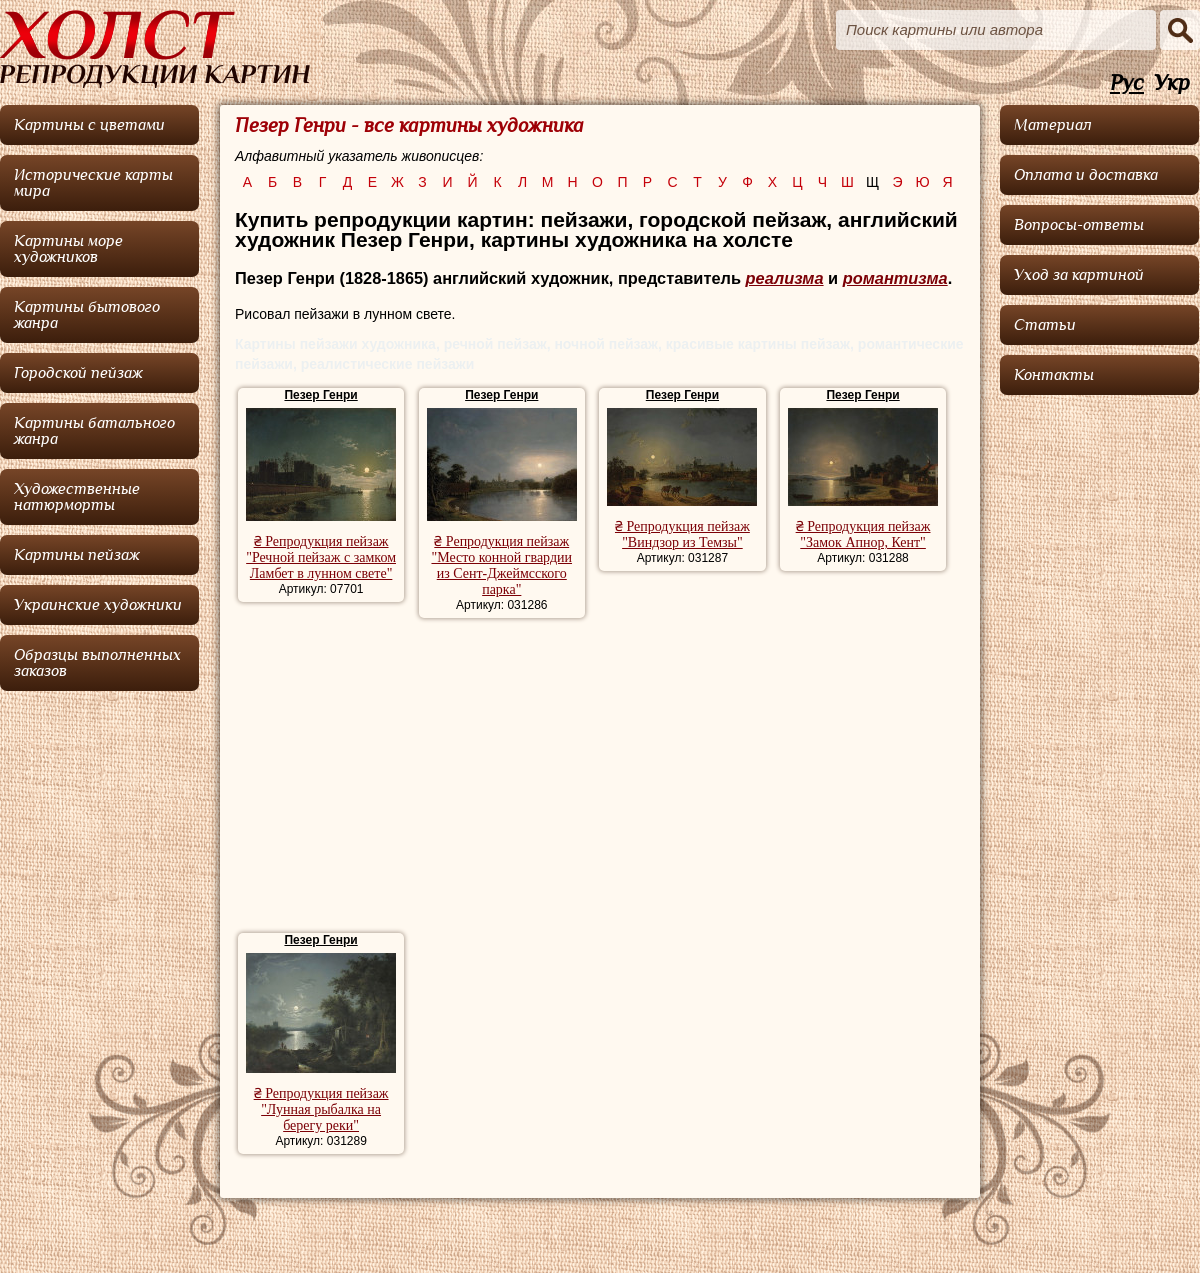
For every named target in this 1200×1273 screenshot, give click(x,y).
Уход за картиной (1079, 275)
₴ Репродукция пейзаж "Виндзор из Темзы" (682, 534)
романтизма (895, 278)
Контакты (1054, 375)
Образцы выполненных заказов (97, 663)
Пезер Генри (320, 395)
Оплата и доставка (1086, 175)
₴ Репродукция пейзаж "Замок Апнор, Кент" (863, 534)
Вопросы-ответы (1079, 225)
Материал (1053, 125)
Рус (1127, 83)
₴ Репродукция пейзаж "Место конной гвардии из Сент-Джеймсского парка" (501, 565)
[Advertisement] (599, 778)
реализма (784, 278)
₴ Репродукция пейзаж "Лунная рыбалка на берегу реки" (321, 1109)
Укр (1172, 83)
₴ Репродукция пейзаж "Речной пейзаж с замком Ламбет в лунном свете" (321, 557)
